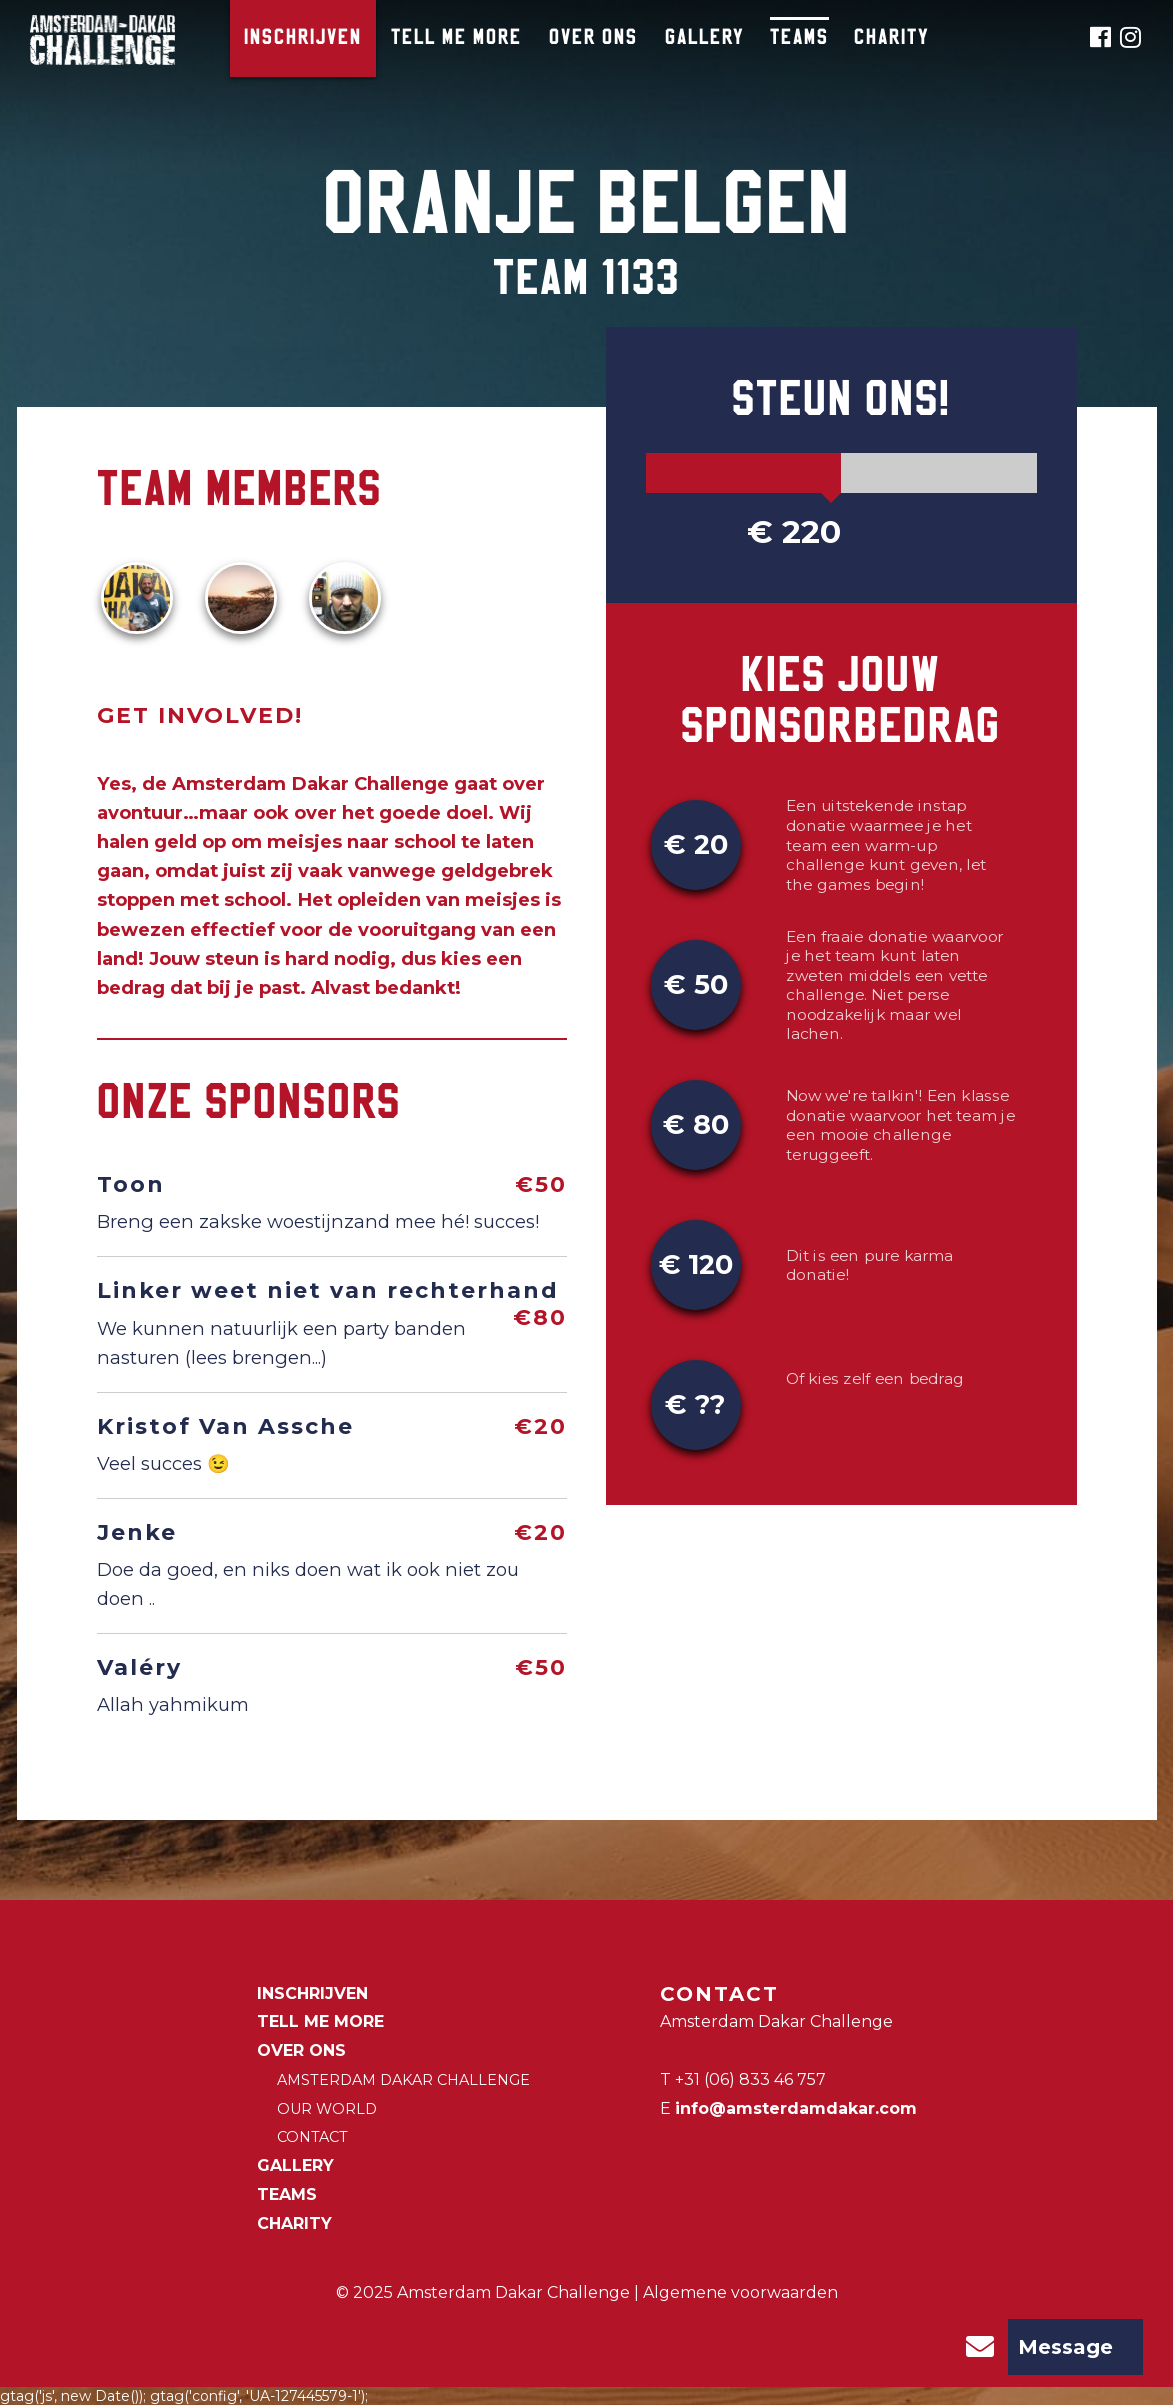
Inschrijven (303, 38)
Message (1032, 2347)
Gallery (705, 38)
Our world (327, 2109)
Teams (799, 38)
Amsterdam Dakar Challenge (403, 2080)
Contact (312, 2137)
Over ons (593, 38)
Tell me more (456, 38)
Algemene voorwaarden (740, 2292)
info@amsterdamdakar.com (796, 2108)
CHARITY (892, 38)
